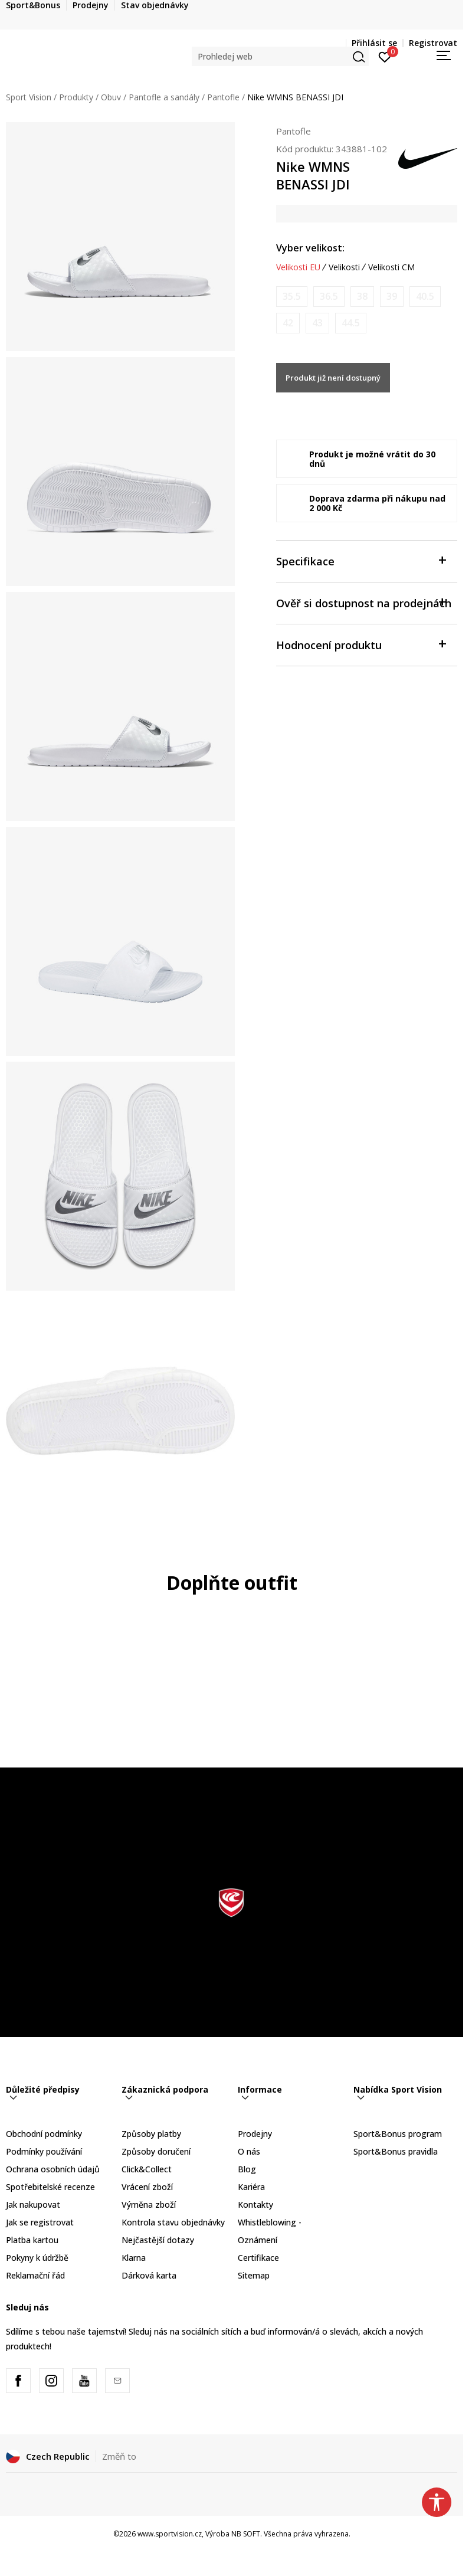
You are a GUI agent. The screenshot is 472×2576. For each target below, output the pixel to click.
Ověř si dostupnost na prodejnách (363, 602)
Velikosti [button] (344, 267)
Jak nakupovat (33, 2204)
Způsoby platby (151, 2133)
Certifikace (258, 2257)
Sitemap (254, 2275)
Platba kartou (32, 2240)
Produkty (76, 97)
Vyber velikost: (310, 248)
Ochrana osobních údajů (53, 2169)
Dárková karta (149, 2275)
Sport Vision (28, 97)
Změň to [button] (119, 2456)
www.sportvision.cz (169, 2534)
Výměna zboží (149, 2204)
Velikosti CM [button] (391, 267)
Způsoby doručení (156, 2151)
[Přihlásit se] (385, 56)
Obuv (111, 97)
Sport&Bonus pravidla (395, 2151)
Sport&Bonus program (397, 2133)
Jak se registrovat (40, 2222)
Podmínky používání (44, 2151)
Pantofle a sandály (164, 97)
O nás (249, 2151)
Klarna (134, 2257)
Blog (247, 2169)
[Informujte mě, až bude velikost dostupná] (291, 296)
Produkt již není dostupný (333, 377)
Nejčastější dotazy (158, 2240)
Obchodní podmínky (44, 2133)
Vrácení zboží (147, 2186)
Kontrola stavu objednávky (173, 2222)
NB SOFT (245, 2534)
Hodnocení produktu (360, 644)
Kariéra (251, 2186)
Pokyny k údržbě (37, 2257)
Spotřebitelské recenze (50, 2186)
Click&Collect (147, 2169)
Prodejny (255, 2133)
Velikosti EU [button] (298, 267)
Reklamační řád (35, 2275)
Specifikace (360, 560)
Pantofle (223, 97)
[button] (280, 56)
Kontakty (255, 2204)
